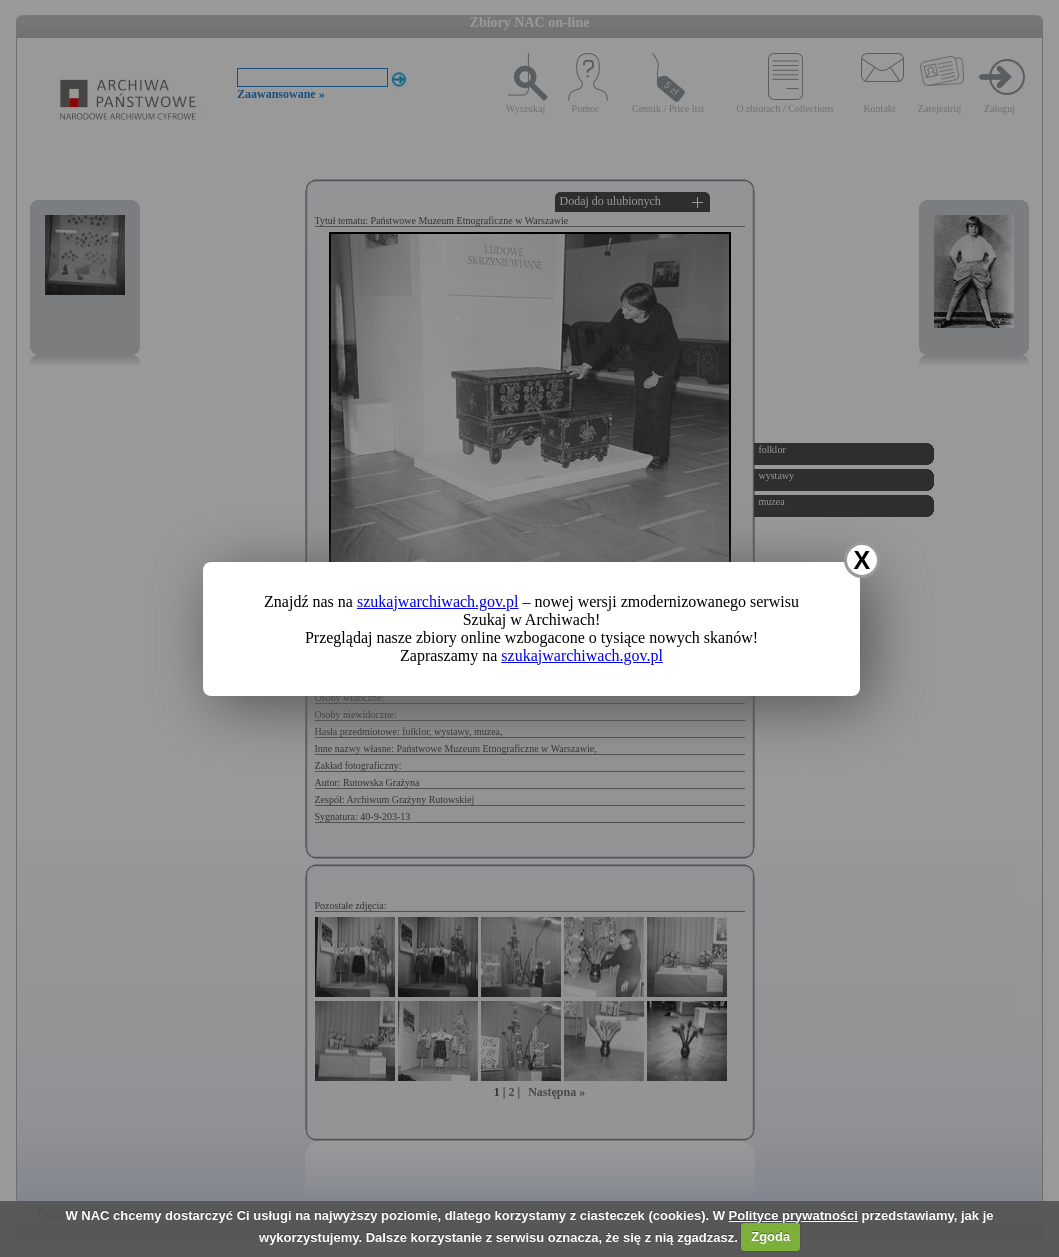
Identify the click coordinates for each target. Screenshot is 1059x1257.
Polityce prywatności (793, 1215)
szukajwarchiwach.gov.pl (438, 601)
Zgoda (770, 1236)
